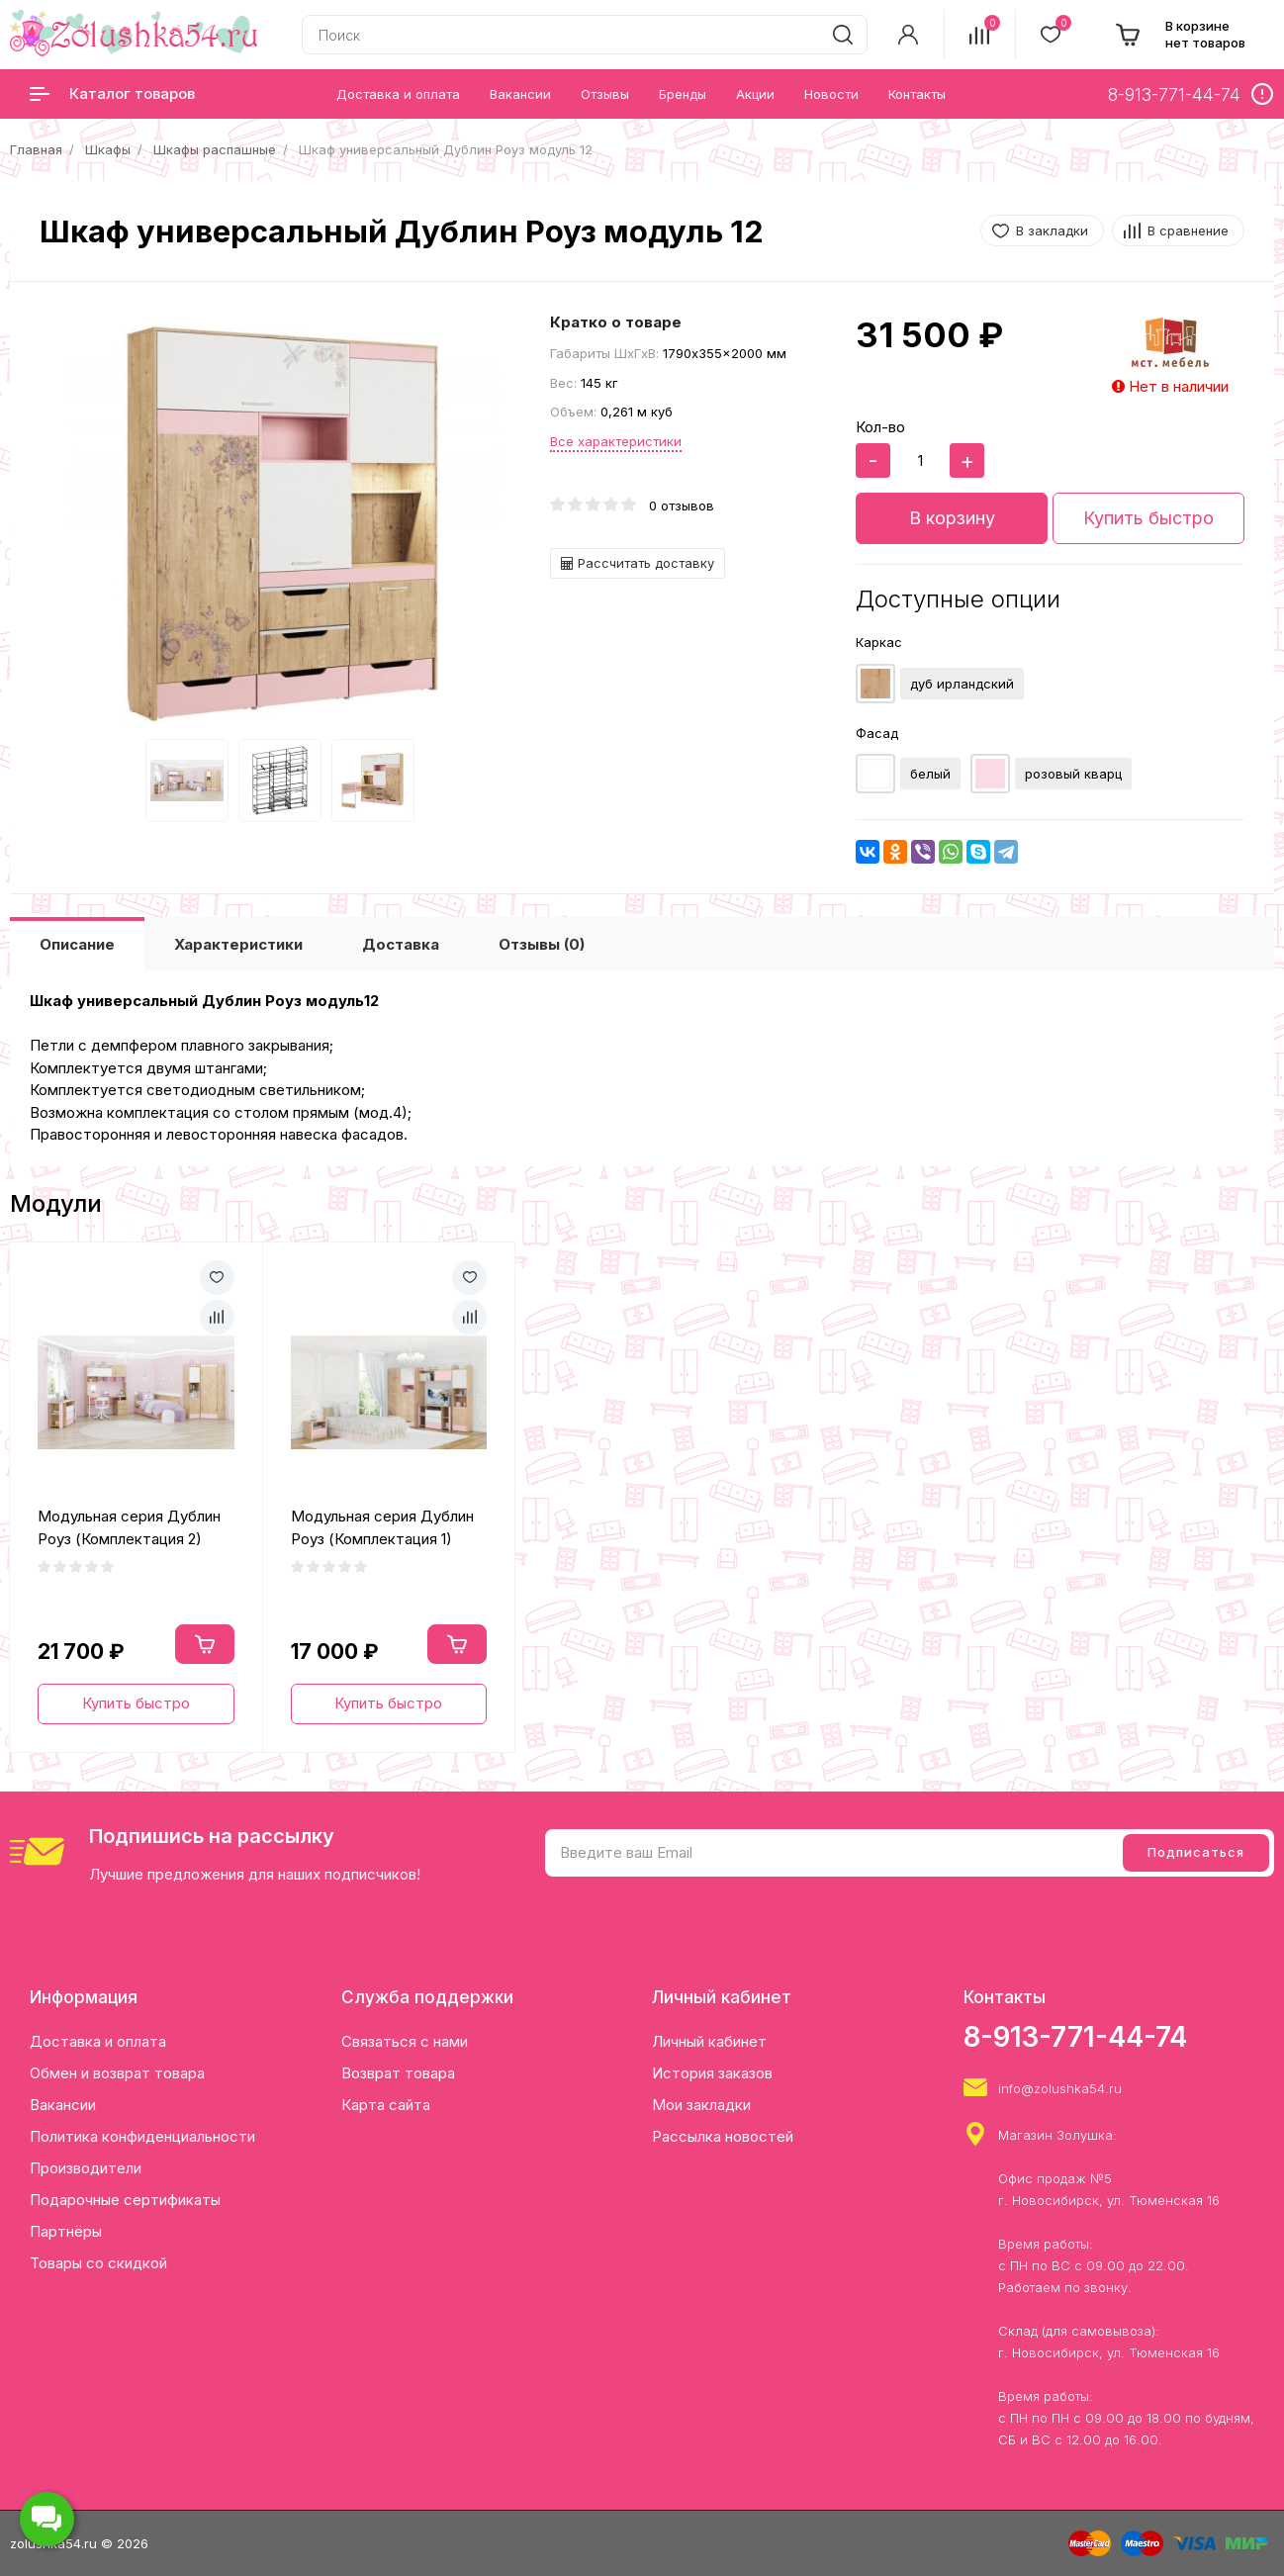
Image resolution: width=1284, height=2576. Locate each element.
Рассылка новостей (722, 2136)
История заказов (712, 2073)
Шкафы (108, 149)
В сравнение (1188, 230)
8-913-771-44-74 (1075, 2037)
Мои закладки (701, 2104)
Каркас (879, 642)
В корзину (952, 517)
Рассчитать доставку (637, 563)
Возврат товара (398, 2073)
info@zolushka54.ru (1060, 2088)
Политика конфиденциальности (142, 2136)
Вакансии (63, 2104)
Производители (85, 2168)
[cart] (1180, 34)
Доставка (400, 944)
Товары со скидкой (98, 2263)
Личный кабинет (709, 2041)
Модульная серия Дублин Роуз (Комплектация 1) (382, 1527)
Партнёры (66, 2231)
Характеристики (238, 944)
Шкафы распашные (214, 149)
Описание (77, 944)
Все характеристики (616, 441)
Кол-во (880, 426)
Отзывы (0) (542, 944)
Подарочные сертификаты (125, 2199)
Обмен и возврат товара (117, 2073)
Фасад (877, 733)
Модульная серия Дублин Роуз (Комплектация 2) (129, 1527)
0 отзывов (681, 505)
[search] (843, 34)
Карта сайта (385, 2104)
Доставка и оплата (98, 2041)
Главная (36, 149)
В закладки (1052, 230)
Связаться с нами (404, 2041)
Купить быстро (1148, 517)
